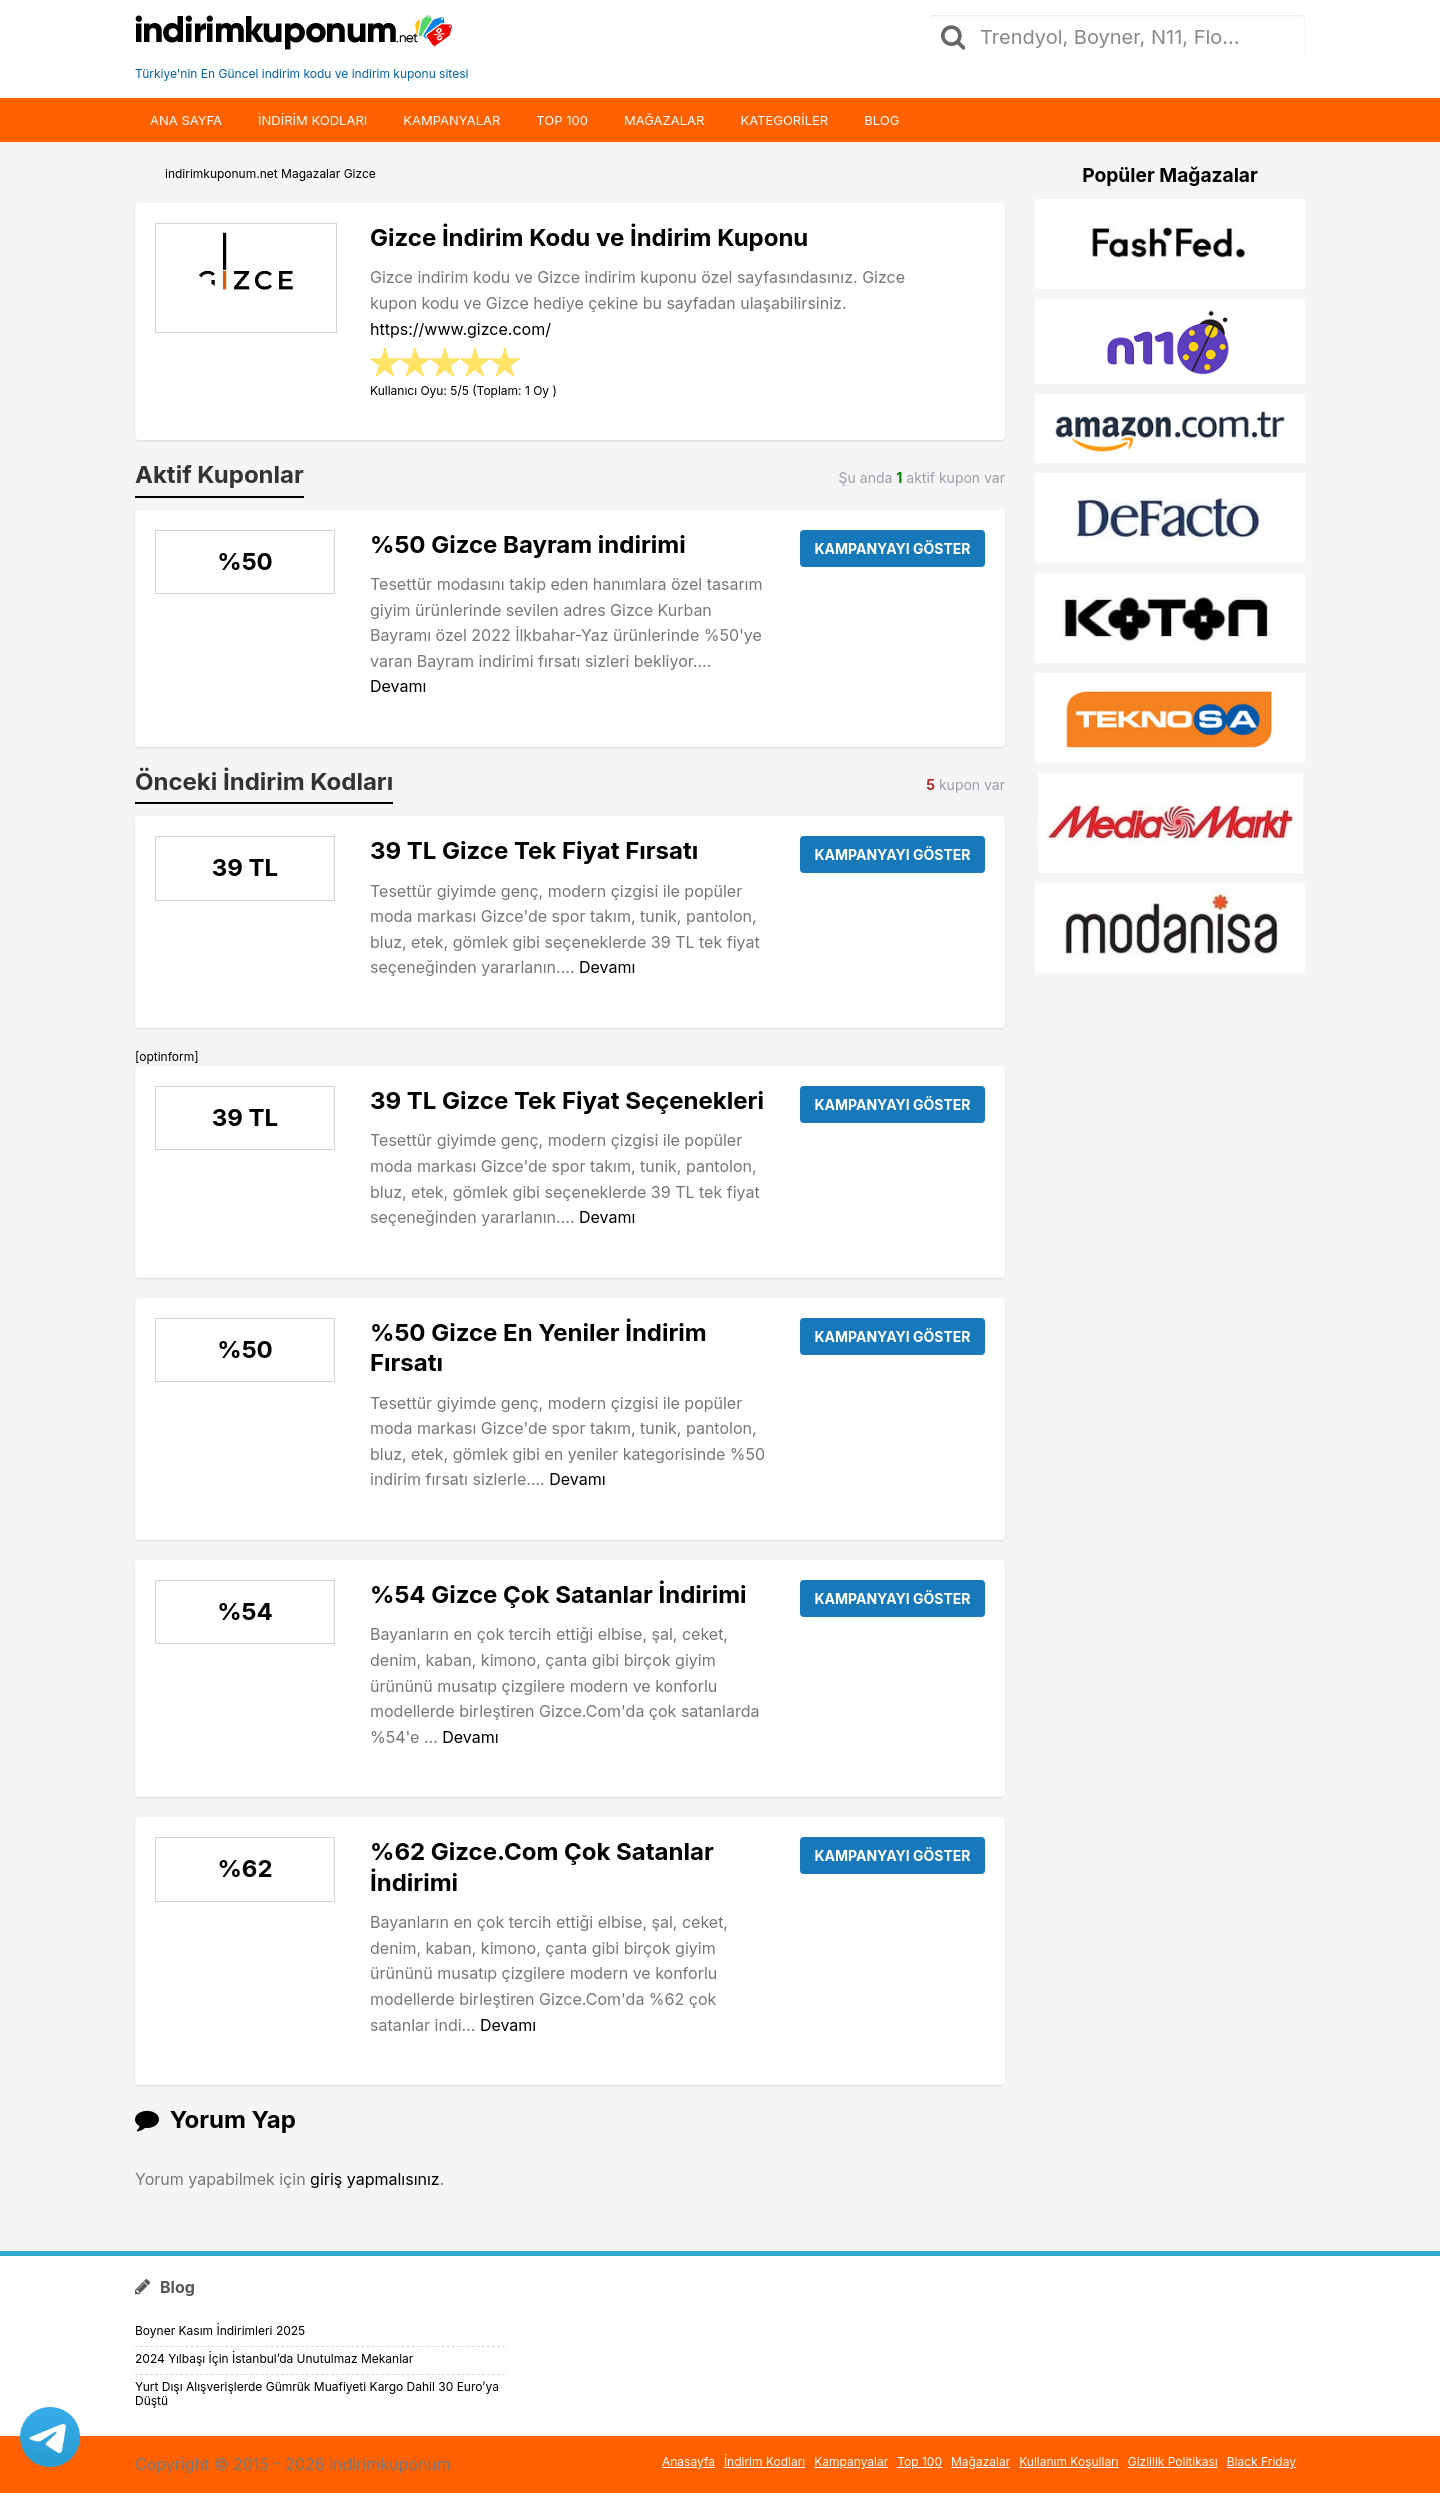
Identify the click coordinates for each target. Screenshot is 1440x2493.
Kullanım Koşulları (1069, 2461)
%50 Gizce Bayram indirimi (528, 544)
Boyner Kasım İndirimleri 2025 (220, 2330)
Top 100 (562, 120)
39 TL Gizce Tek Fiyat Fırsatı (534, 850)
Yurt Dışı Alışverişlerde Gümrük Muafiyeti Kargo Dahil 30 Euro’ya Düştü (317, 2393)
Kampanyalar (451, 120)
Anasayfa (688, 2461)
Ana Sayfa (186, 120)
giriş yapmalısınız (375, 2179)
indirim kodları (312, 120)
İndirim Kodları (764, 2461)
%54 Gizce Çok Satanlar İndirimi (558, 1594)
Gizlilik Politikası (1173, 2461)
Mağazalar (664, 120)
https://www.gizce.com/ (460, 329)
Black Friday (1261, 2461)
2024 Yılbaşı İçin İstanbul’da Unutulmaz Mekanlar (274, 2358)
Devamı (398, 686)
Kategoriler (784, 120)
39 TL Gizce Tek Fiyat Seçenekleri (567, 1100)
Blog (881, 120)
